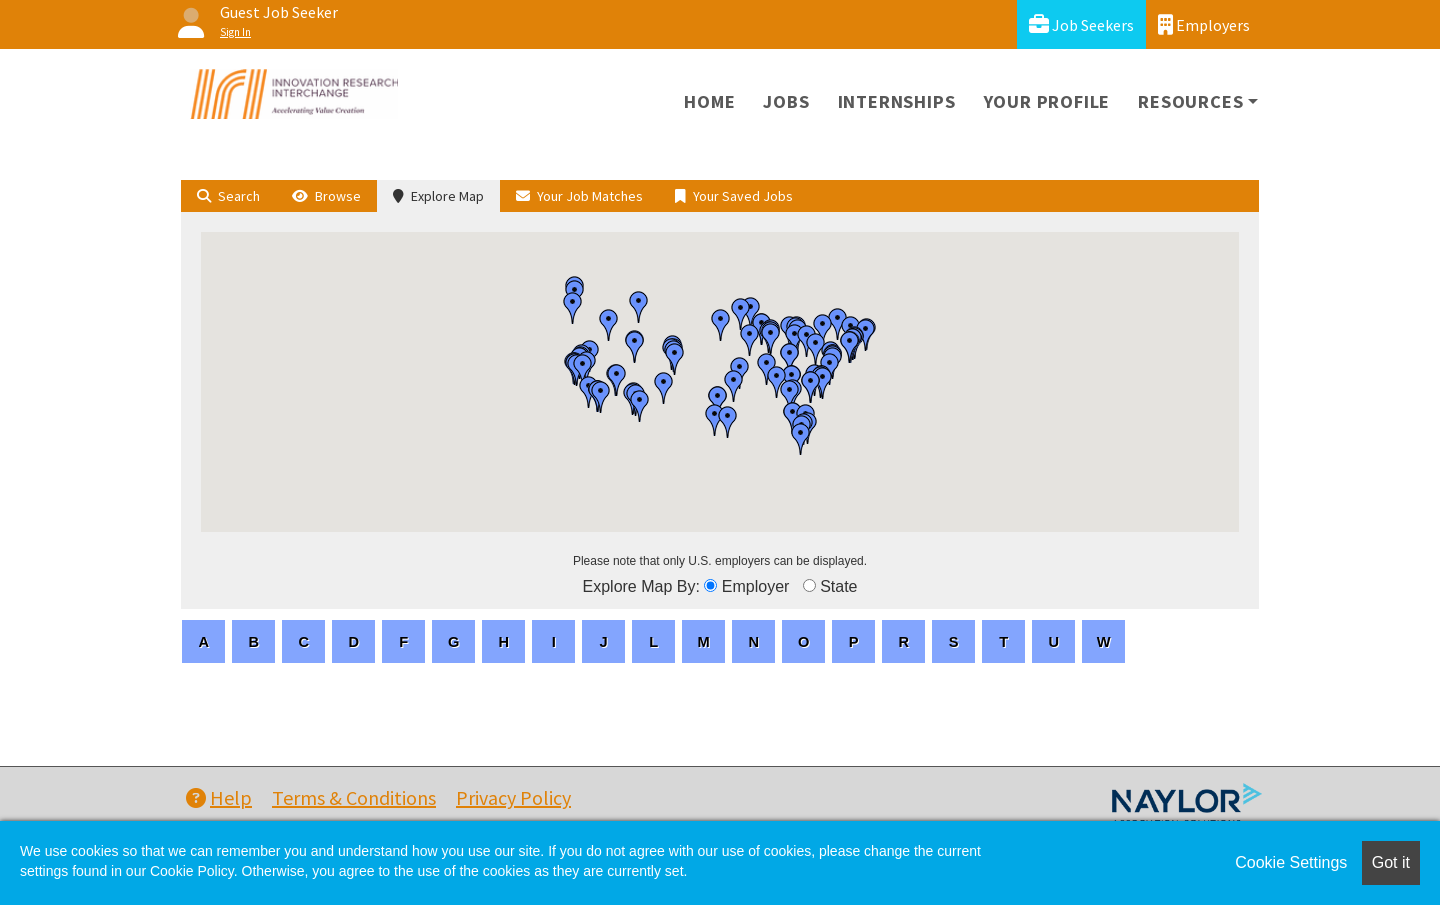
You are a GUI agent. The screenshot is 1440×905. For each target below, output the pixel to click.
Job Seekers (1081, 24)
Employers (1204, 24)
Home (709, 101)
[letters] (203, 641)
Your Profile (1047, 101)
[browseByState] (809, 585)
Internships (897, 101)
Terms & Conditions (354, 797)
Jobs (786, 101)
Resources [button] (1190, 101)
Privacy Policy (513, 797)
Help (219, 797)
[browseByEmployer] (710, 585)
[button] (609, 325)
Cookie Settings (1291, 862)
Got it (1391, 862)
